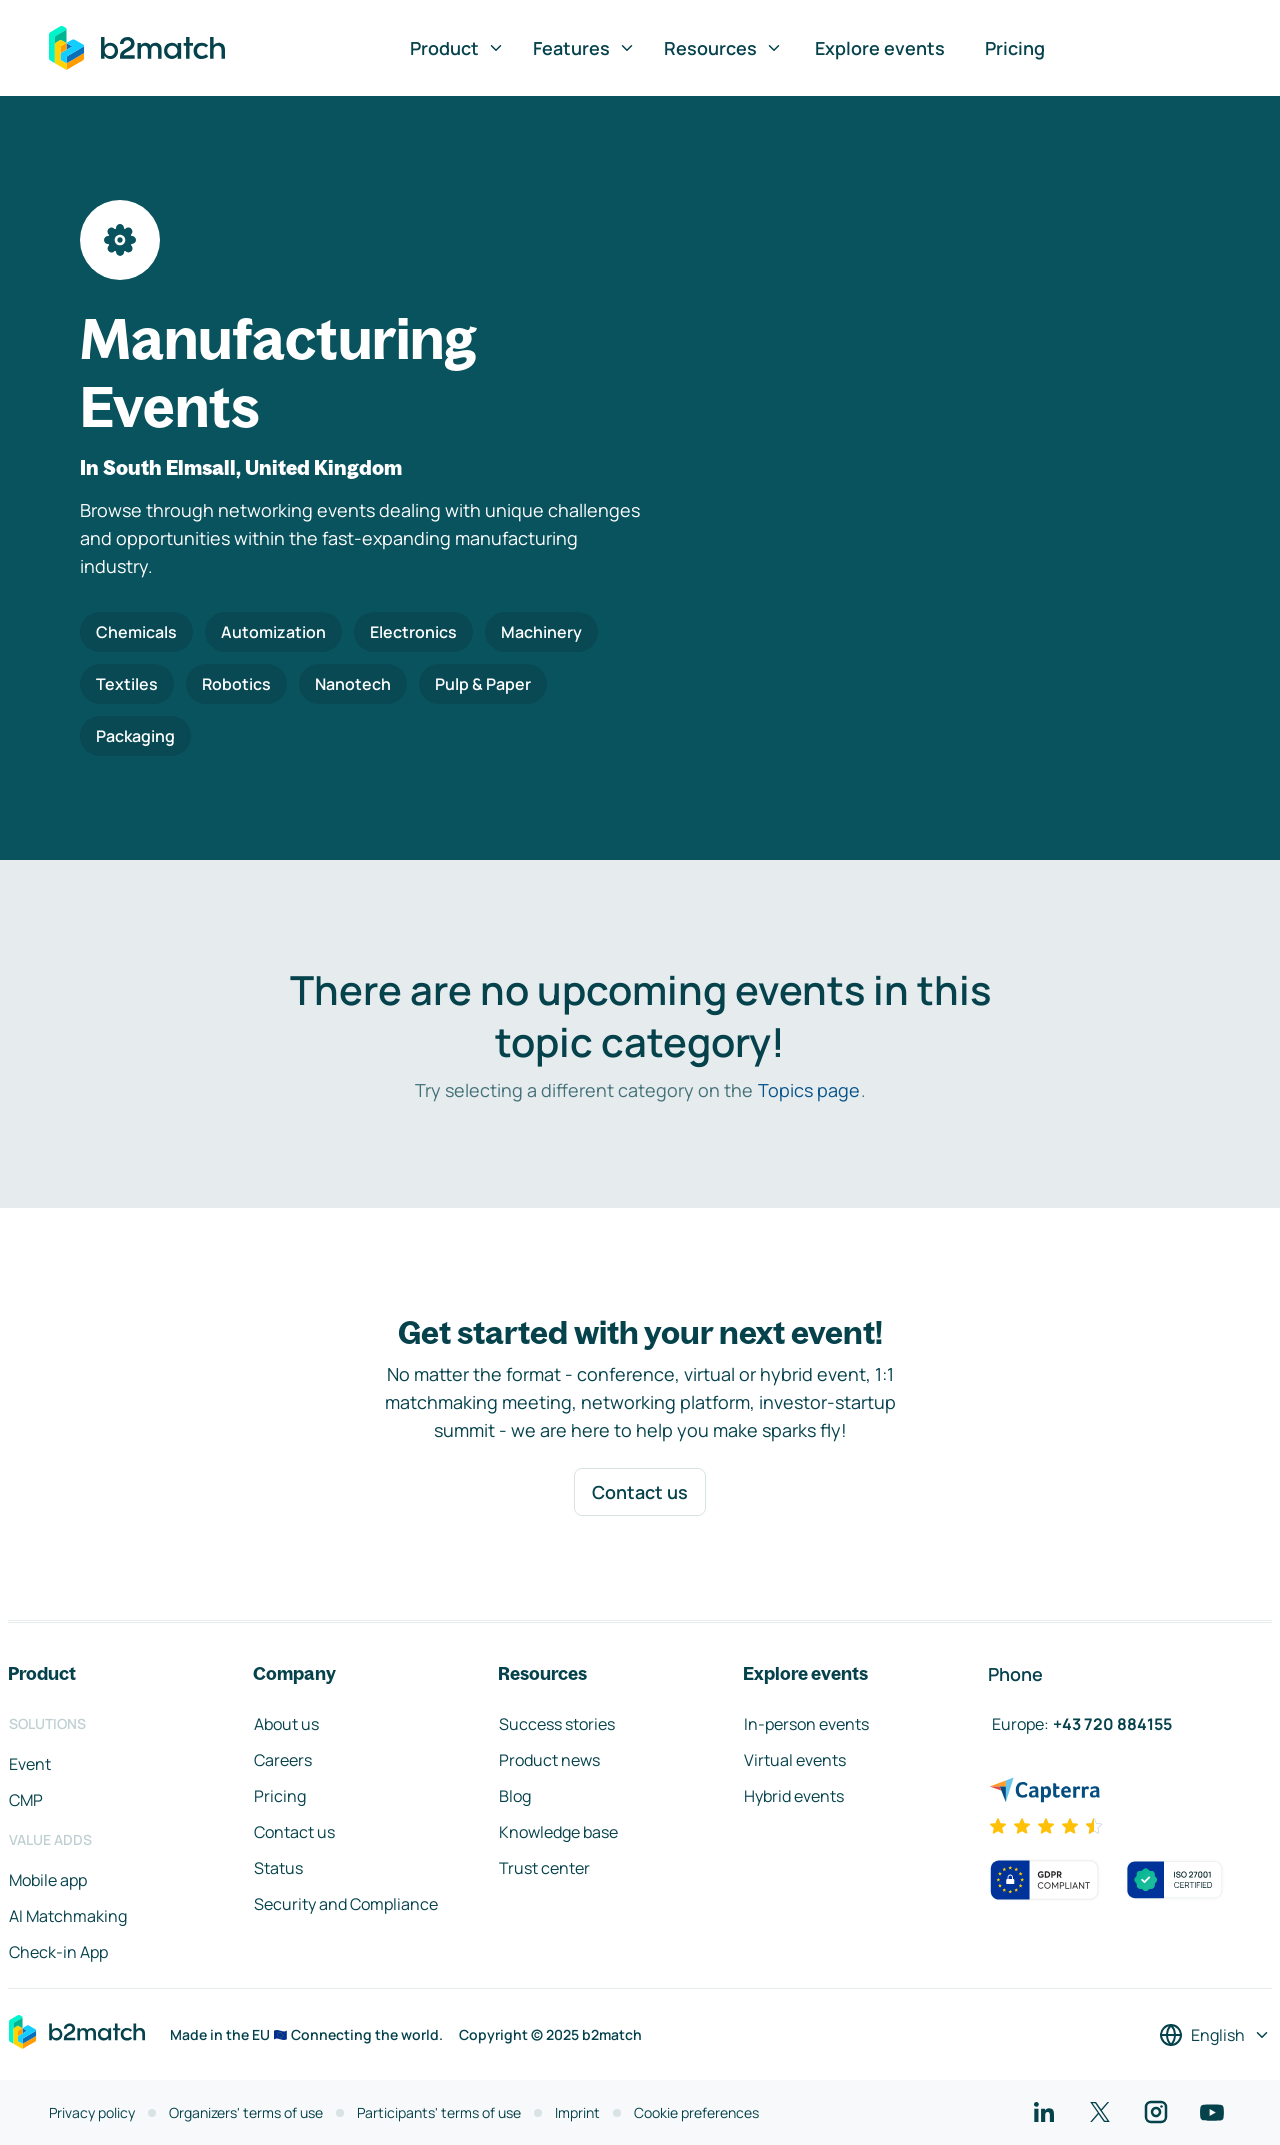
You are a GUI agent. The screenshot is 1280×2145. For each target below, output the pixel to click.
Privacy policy (92, 2112)
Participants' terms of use (439, 2112)
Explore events (880, 48)
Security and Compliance (346, 1904)
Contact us (640, 1492)
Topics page (809, 1090)
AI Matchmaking (68, 1916)
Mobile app (48, 1880)
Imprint (577, 2112)
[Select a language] (1215, 2035)
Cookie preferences (696, 2112)
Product (457, 48)
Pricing (1015, 48)
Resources (723, 48)
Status (278, 1868)
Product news (549, 1760)
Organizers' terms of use (246, 2112)
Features (584, 48)
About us (286, 1724)
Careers (283, 1760)
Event (30, 1764)
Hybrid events (794, 1796)
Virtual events (795, 1760)
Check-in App (58, 1952)
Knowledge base (558, 1832)
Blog (515, 1796)
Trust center (544, 1868)
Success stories (557, 1724)
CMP (26, 1800)
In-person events (806, 1724)
